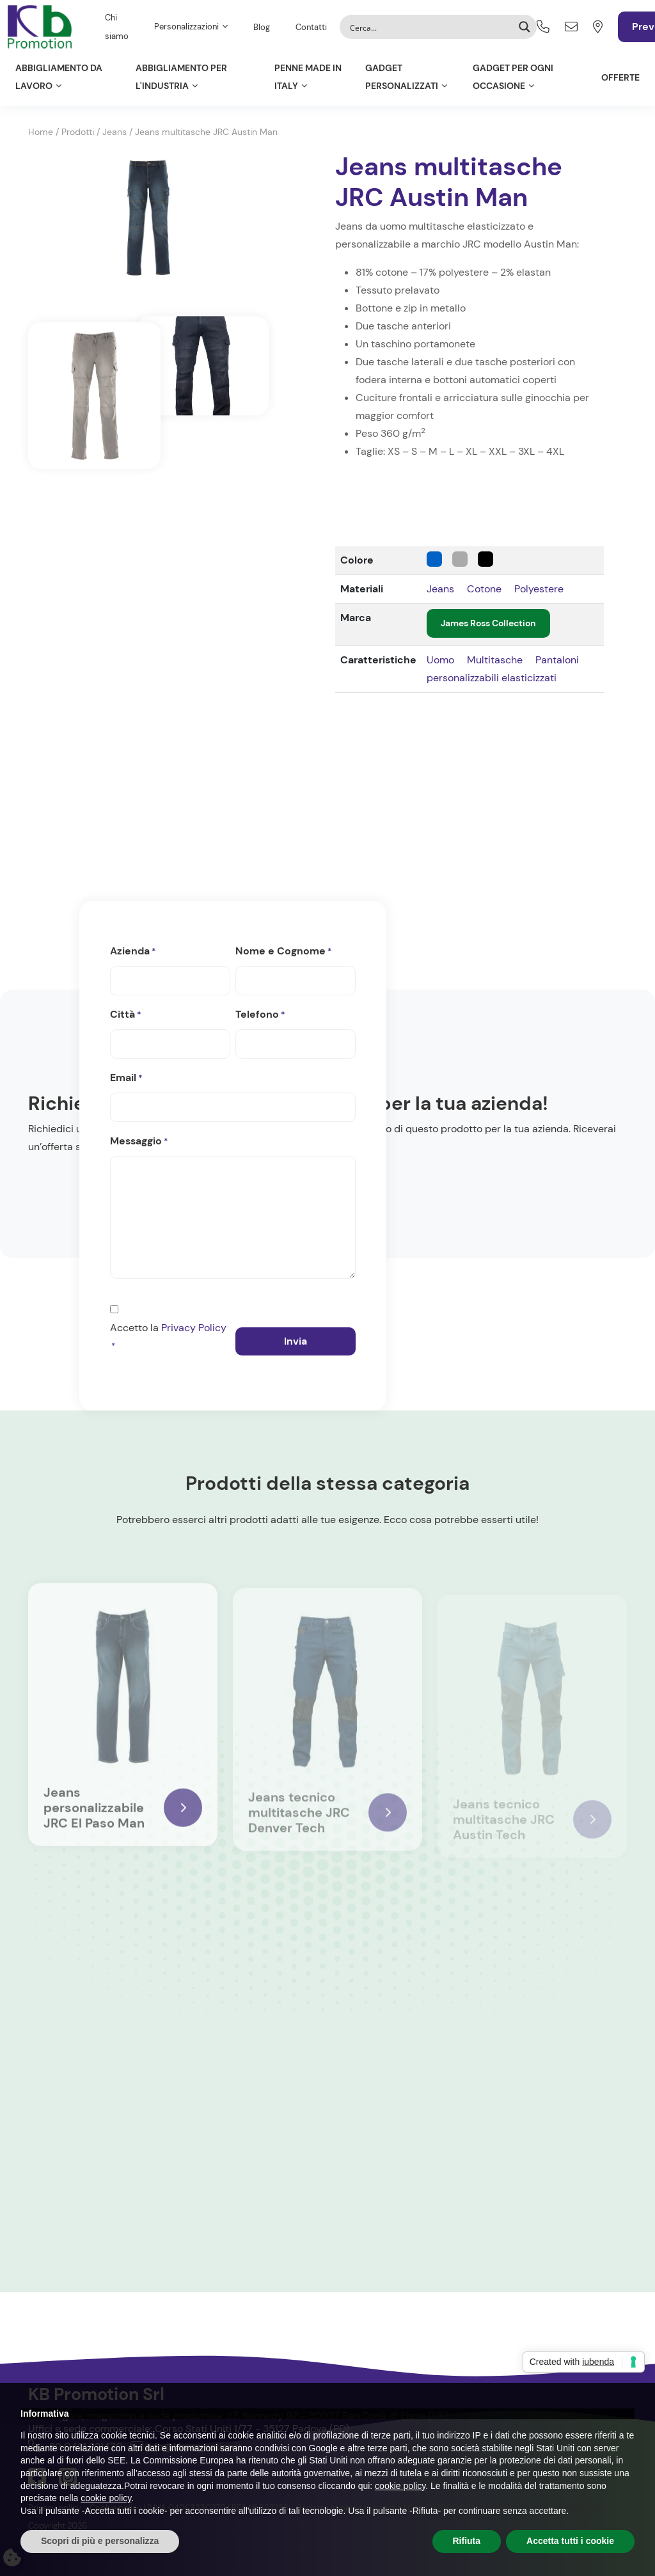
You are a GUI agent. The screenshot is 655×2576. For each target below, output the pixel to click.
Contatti (311, 27)
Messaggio (139, 1142)
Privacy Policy (193, 1327)
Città (125, 1015)
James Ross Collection (488, 623)
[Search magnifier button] (524, 27)
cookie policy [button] (400, 2486)
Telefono (260, 1015)
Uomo (440, 660)
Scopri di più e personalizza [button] (100, 2541)
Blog (261, 27)
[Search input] (430, 26)
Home (40, 132)
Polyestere (539, 589)
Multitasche (495, 660)
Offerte (620, 77)
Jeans (114, 132)
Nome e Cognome (283, 952)
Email (126, 1078)
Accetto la (168, 1338)
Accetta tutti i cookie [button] (570, 2541)
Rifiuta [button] (467, 2541)
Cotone (484, 589)
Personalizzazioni (186, 26)
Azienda (133, 952)
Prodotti (77, 132)
